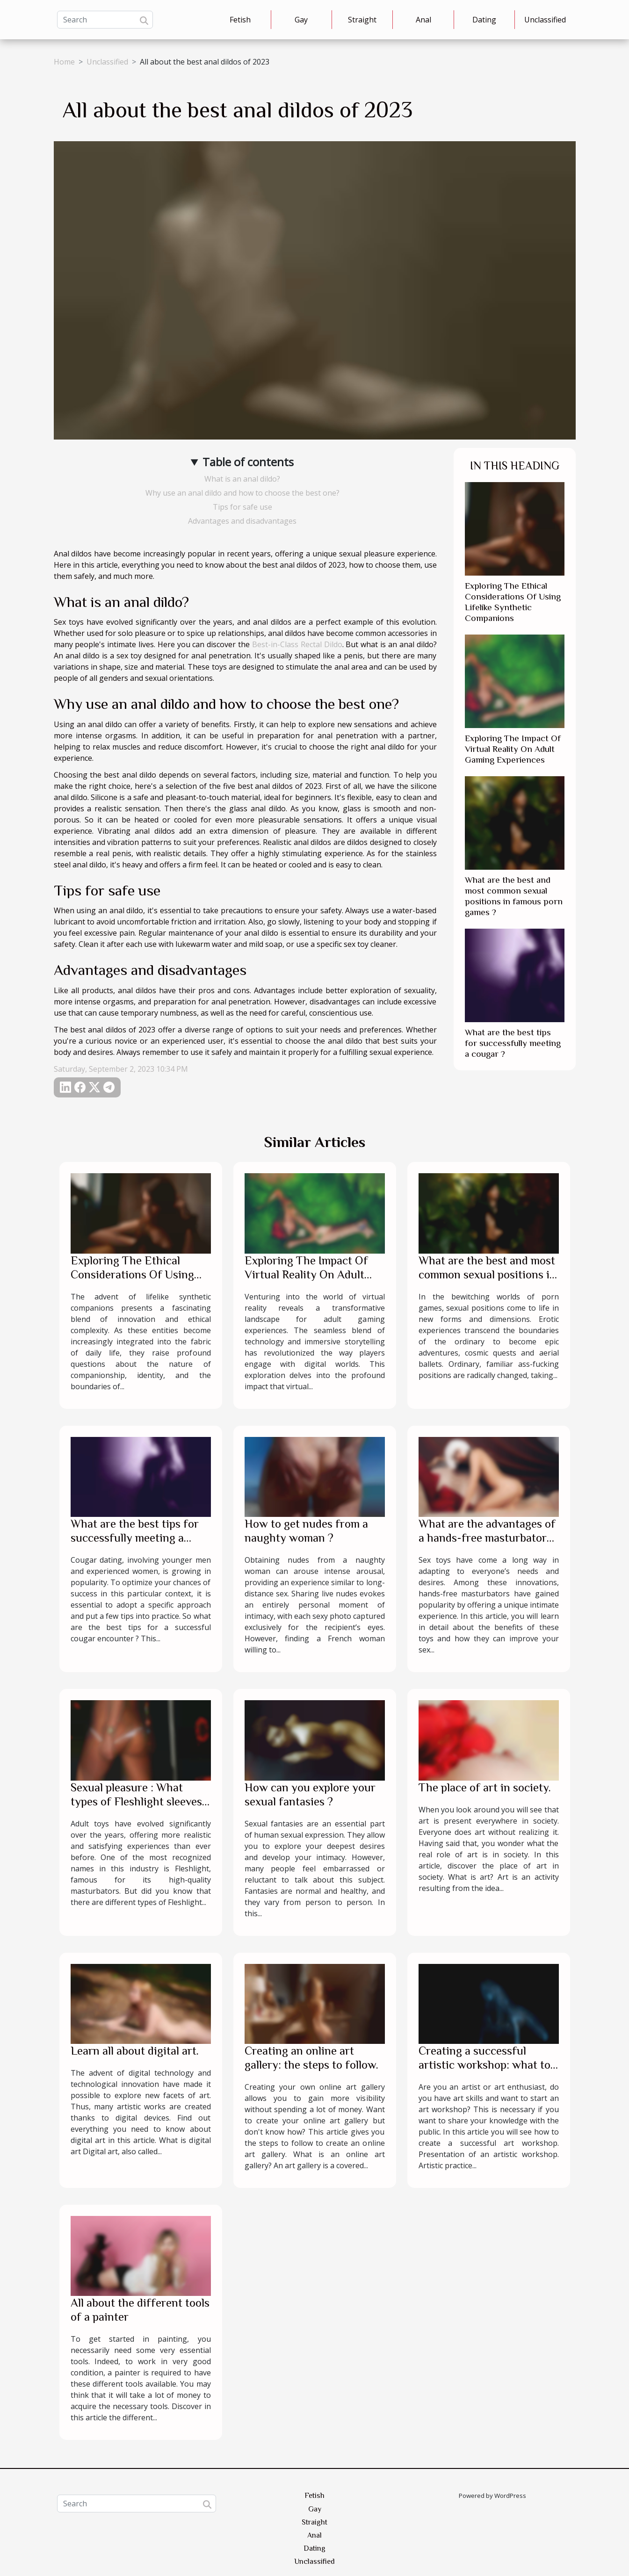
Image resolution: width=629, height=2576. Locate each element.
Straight (362, 19)
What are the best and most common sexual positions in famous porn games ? (487, 1274)
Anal (423, 19)
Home (64, 62)
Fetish (240, 19)
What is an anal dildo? (242, 479)
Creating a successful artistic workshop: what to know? (484, 2064)
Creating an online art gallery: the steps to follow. (311, 2057)
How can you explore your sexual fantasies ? (310, 1794)
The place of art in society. (485, 1787)
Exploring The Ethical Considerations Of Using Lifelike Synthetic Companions (132, 1281)
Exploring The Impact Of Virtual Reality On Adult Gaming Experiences (513, 749)
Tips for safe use (242, 507)
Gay (301, 19)
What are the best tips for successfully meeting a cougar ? (513, 1043)
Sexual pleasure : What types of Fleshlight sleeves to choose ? (136, 1801)
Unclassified (545, 19)
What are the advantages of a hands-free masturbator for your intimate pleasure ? (488, 1538)
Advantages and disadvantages (242, 521)
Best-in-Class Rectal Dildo (297, 644)
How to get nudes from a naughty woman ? (306, 1530)
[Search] (105, 20)
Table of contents (248, 461)
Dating (484, 19)
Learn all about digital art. (135, 2050)
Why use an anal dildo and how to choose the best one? (242, 493)
